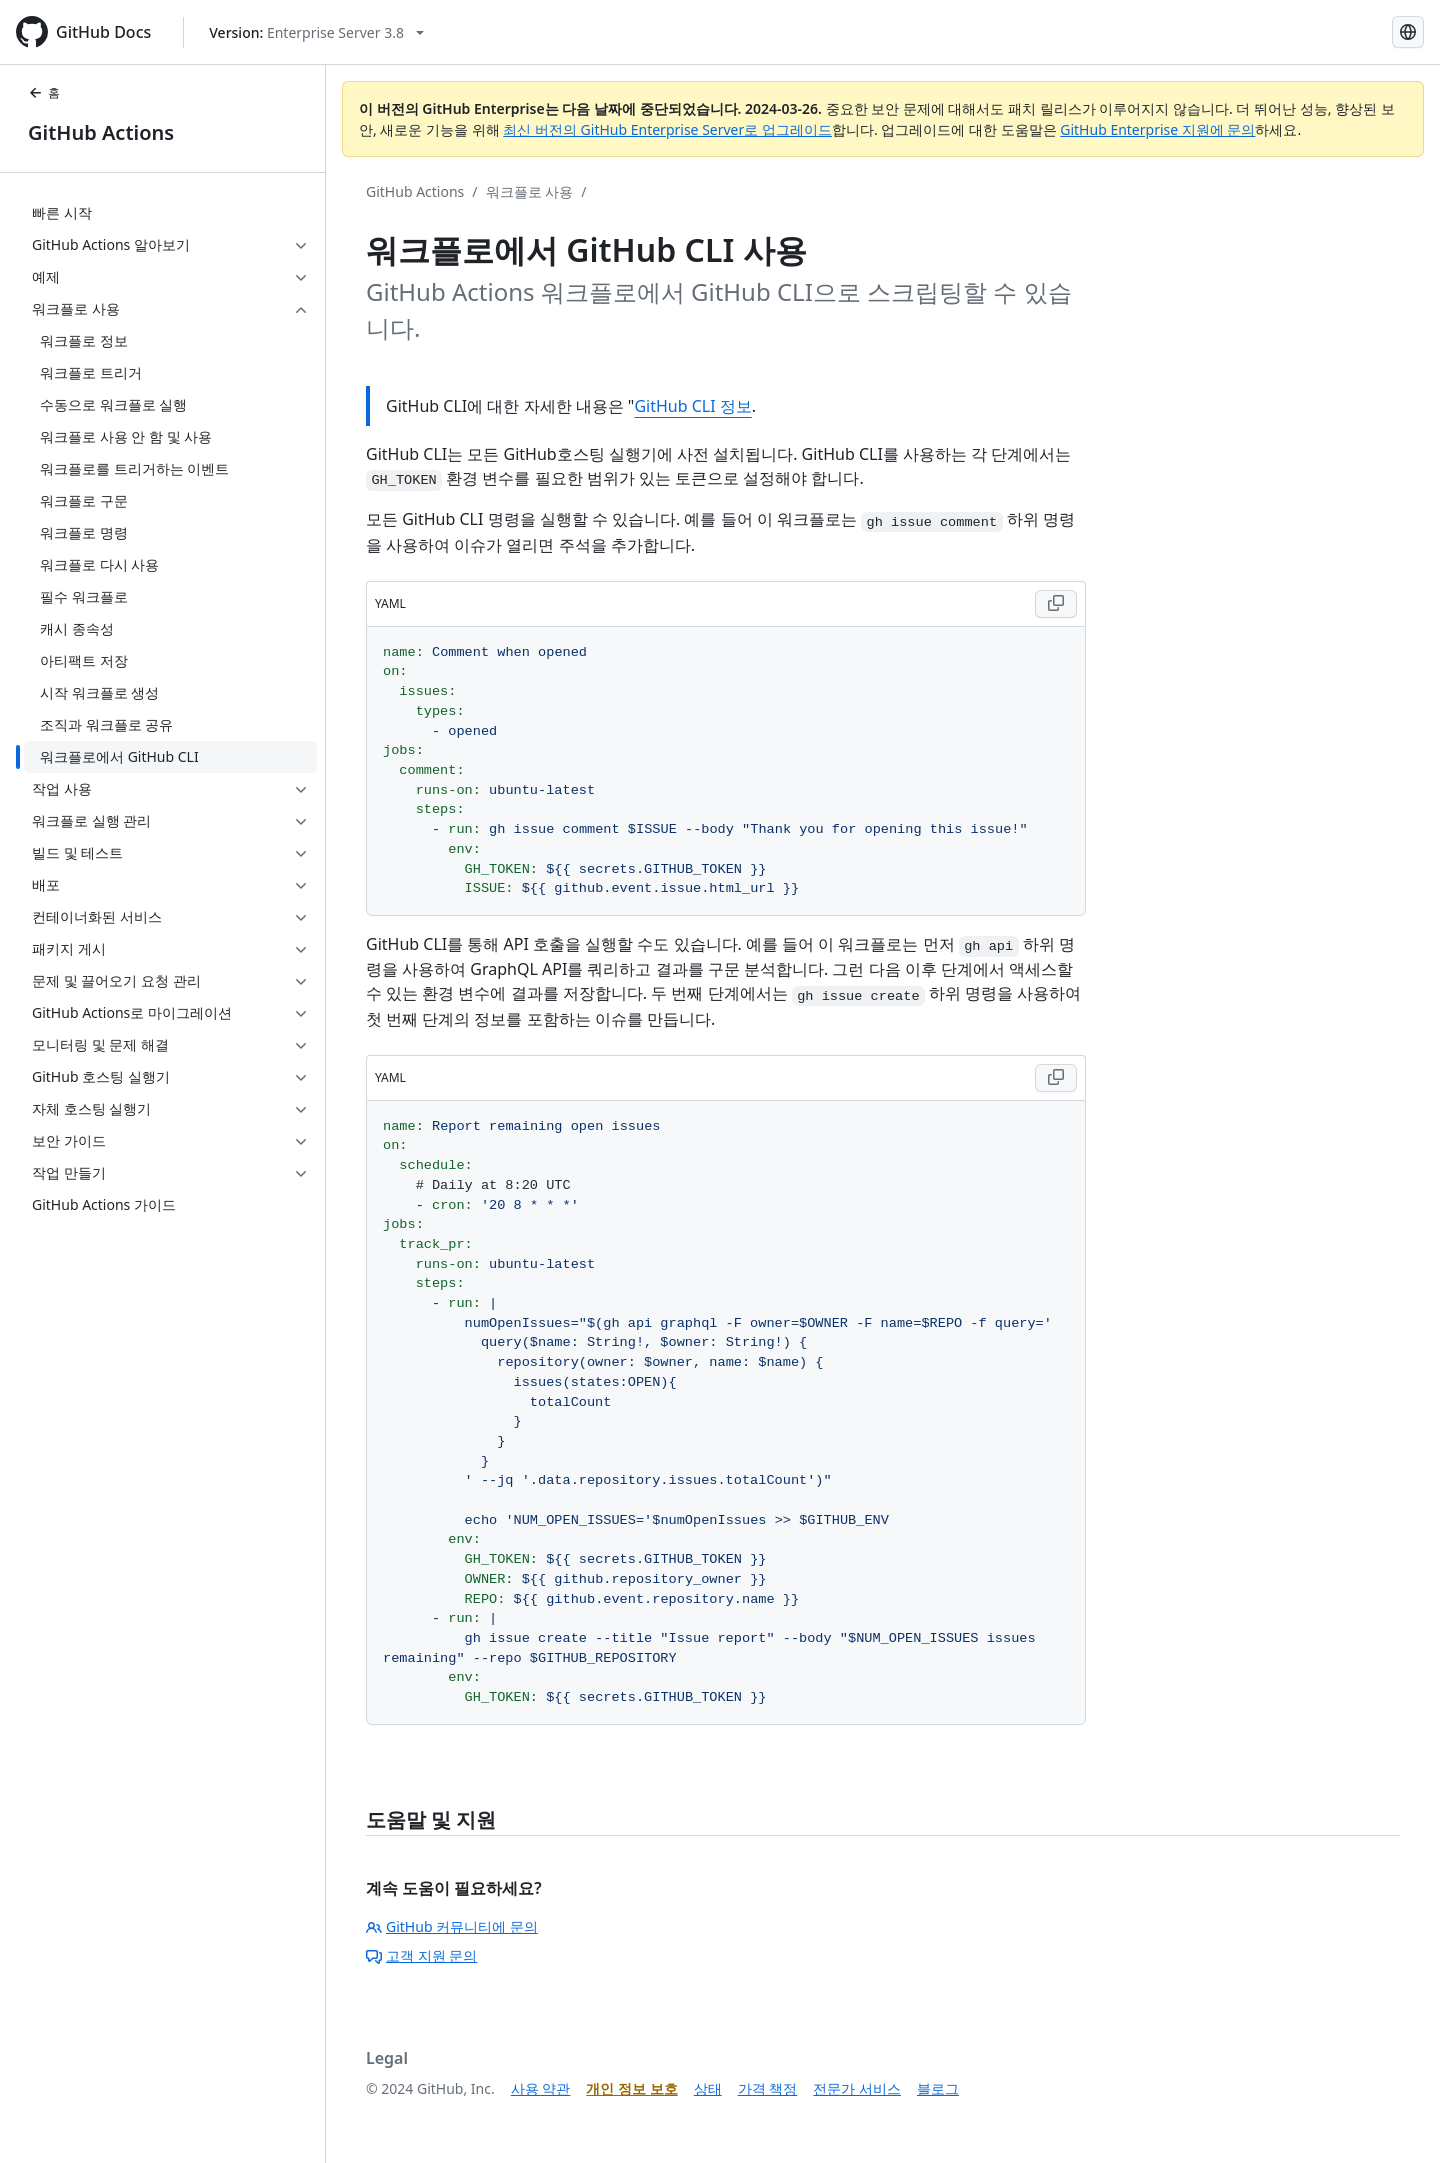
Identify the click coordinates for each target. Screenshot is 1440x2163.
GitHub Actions (101, 132)
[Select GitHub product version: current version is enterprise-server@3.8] (316, 32)
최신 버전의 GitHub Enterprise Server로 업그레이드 (667, 129)
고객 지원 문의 (421, 1955)
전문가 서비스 (857, 2088)
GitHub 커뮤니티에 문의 (452, 1926)
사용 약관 (541, 2088)
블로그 (938, 2088)
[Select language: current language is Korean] (1408, 32)
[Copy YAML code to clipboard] (1056, 604)
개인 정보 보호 (631, 2088)
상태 (708, 2088)
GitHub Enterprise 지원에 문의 (1157, 129)
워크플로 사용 (530, 191)
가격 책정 (768, 2088)
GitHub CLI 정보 (692, 406)
